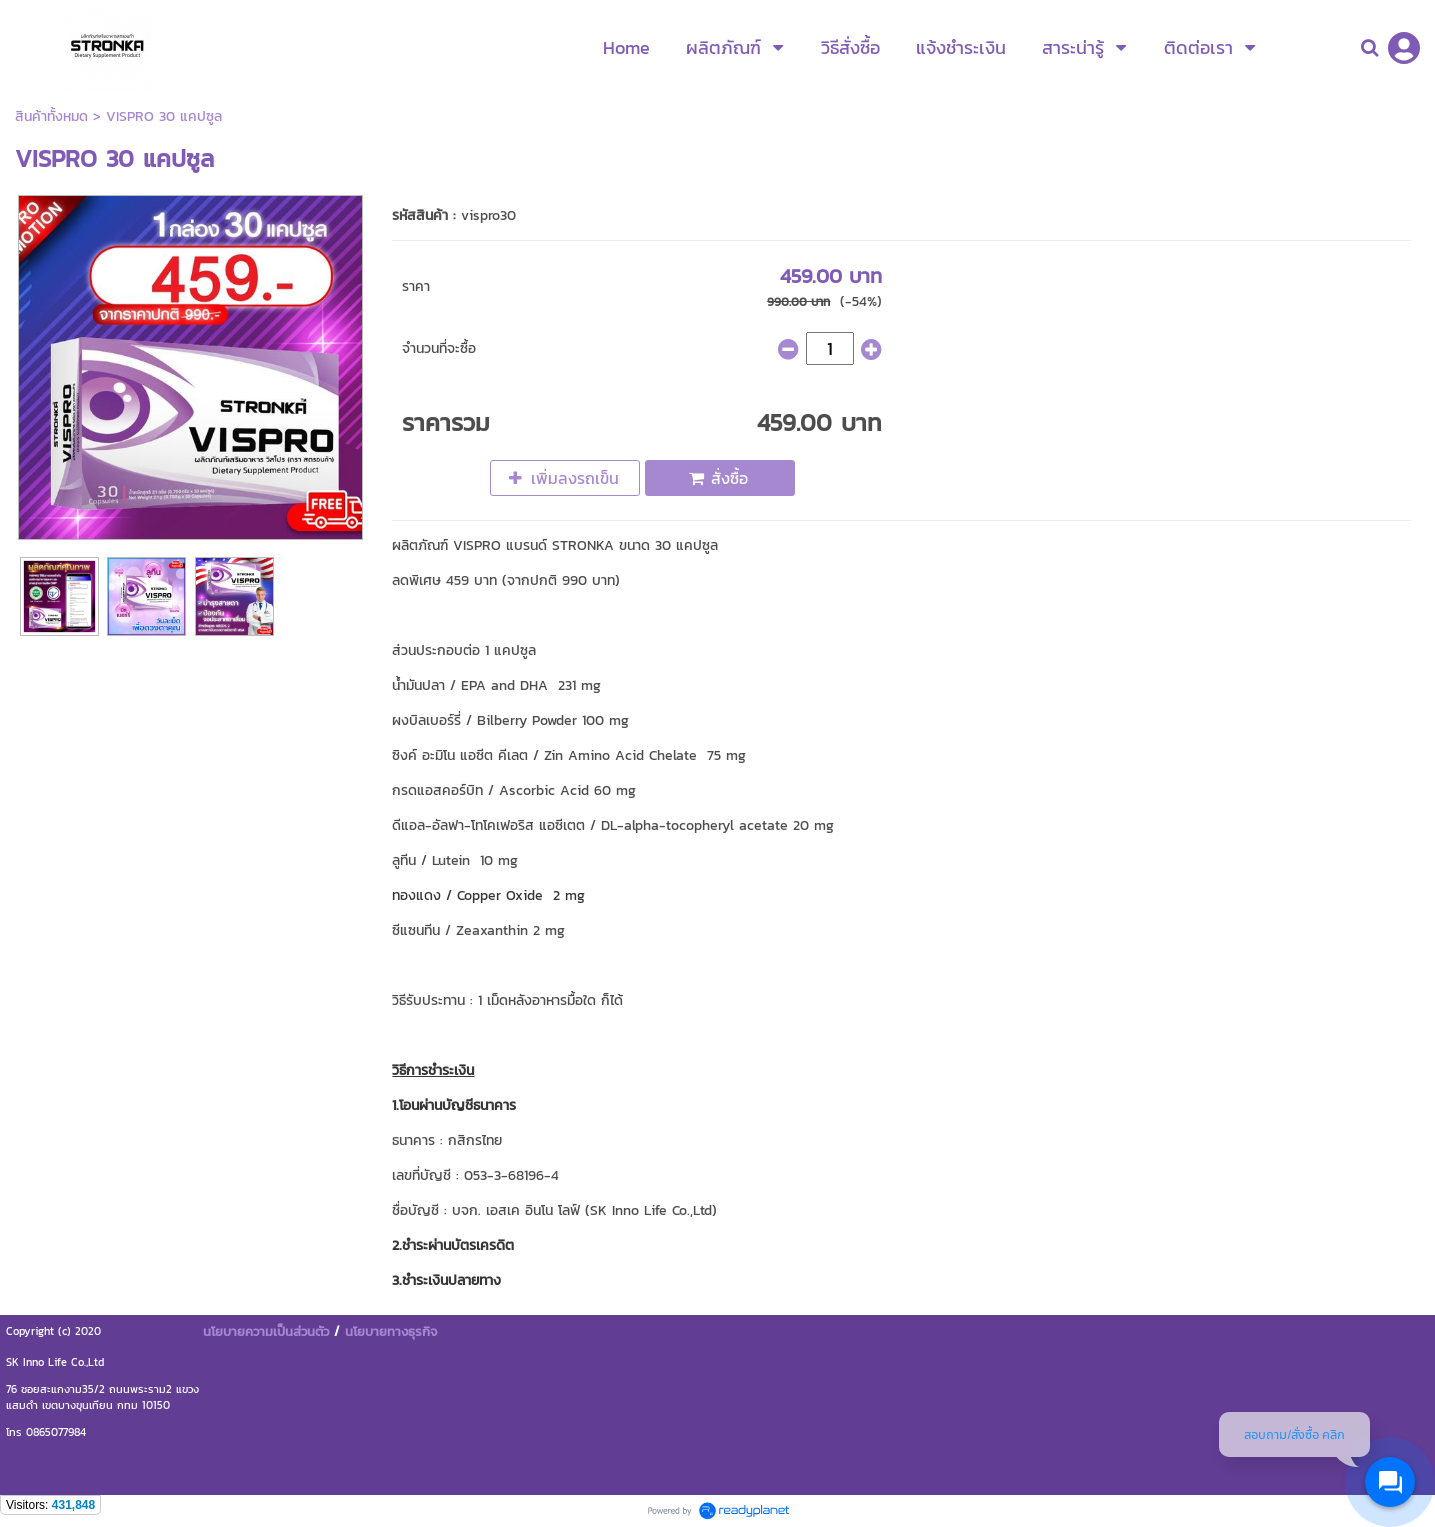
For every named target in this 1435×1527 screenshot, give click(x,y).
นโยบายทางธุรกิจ (391, 1331)
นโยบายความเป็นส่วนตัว (266, 1331)
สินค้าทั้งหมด (51, 116)
